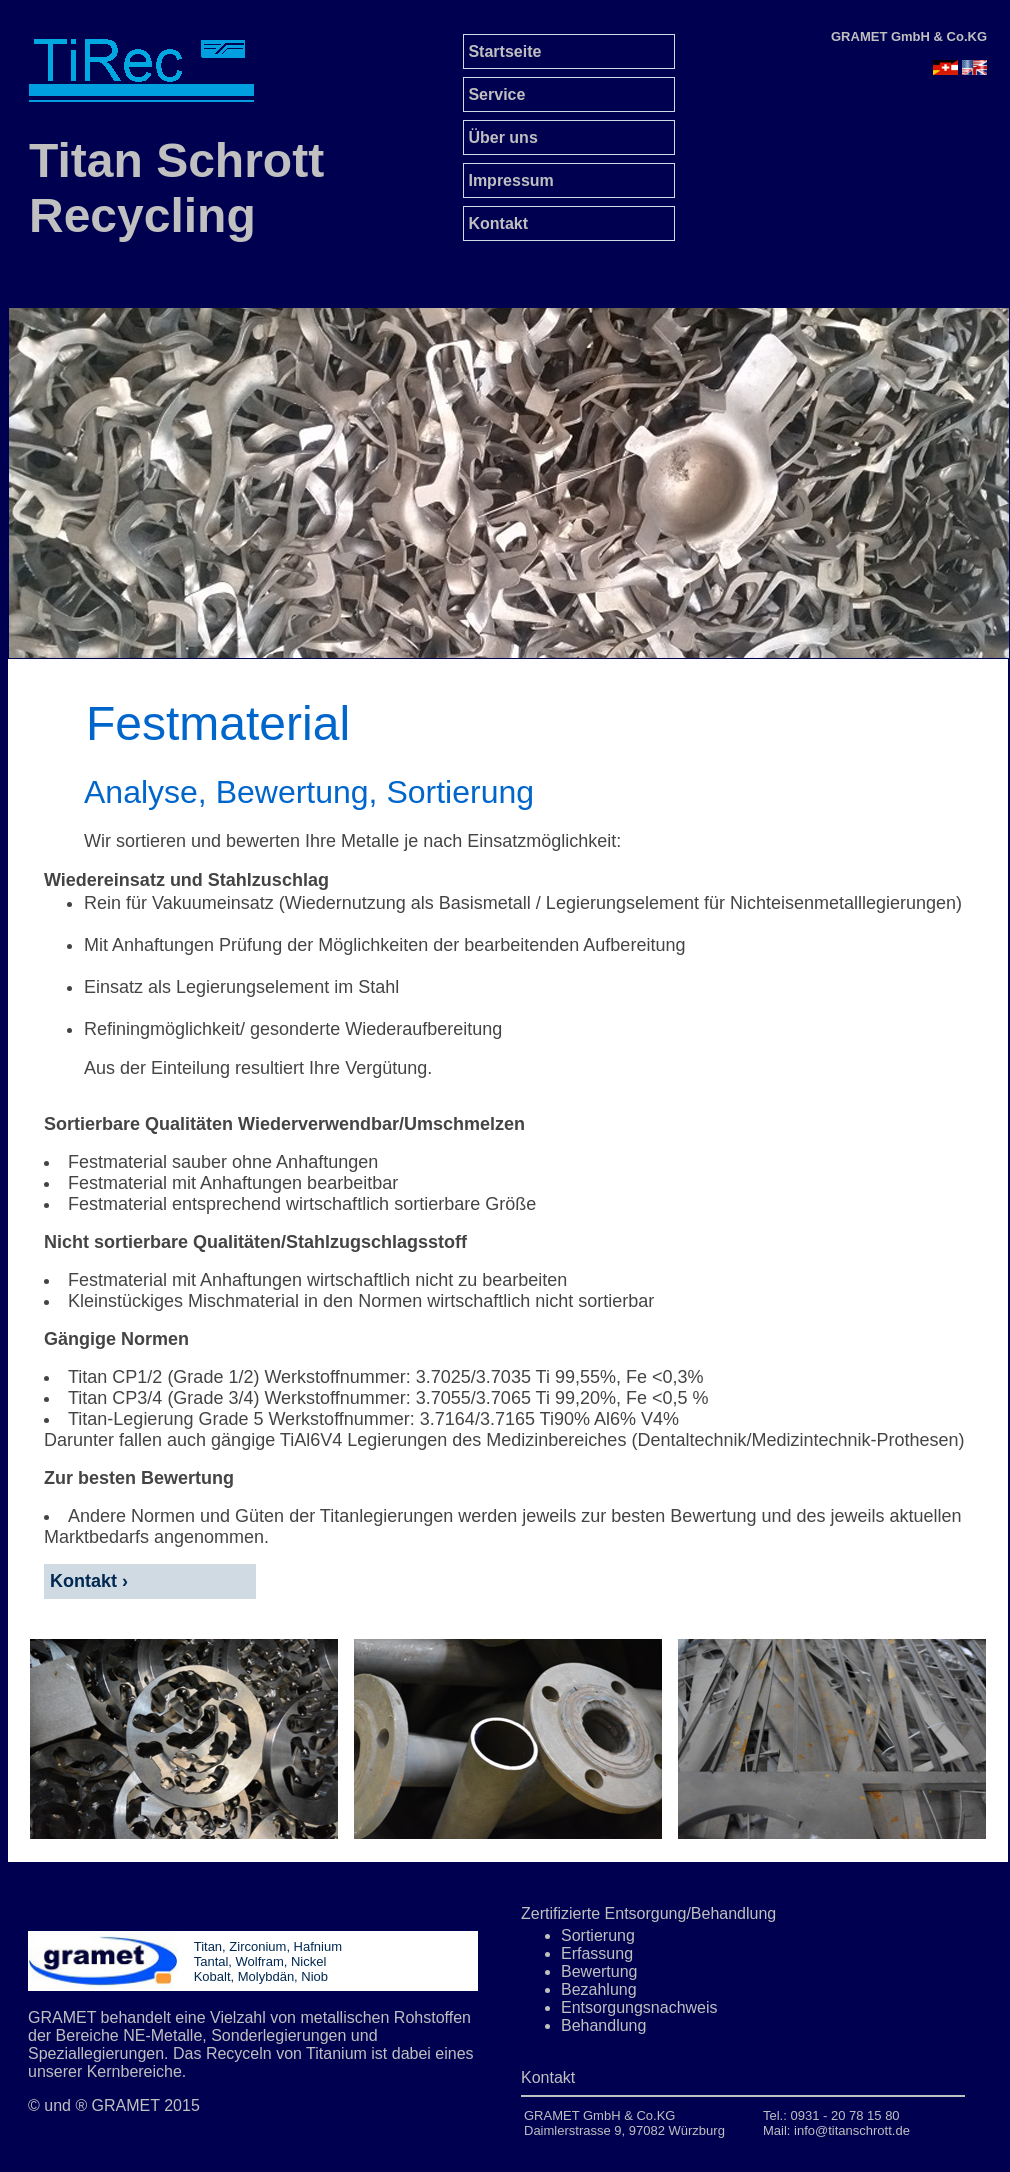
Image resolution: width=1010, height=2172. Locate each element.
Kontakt (496, 223)
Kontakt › (86, 1581)
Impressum (509, 180)
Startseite (502, 51)
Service (494, 94)
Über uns (501, 137)
